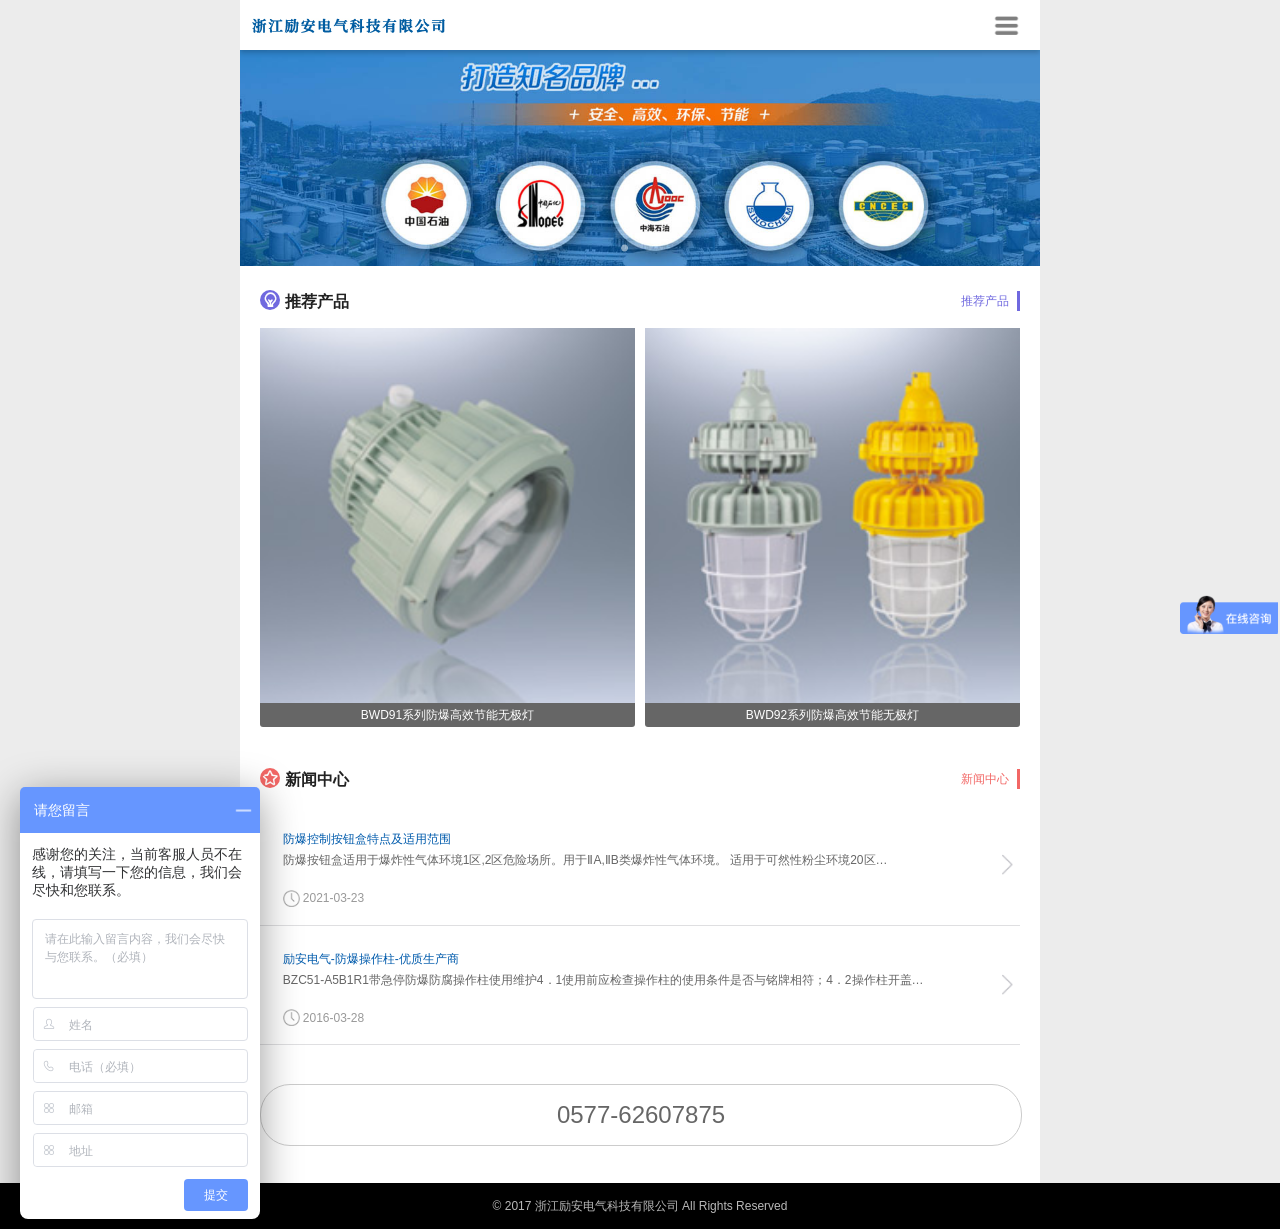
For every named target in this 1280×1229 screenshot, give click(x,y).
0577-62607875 (641, 1114)
